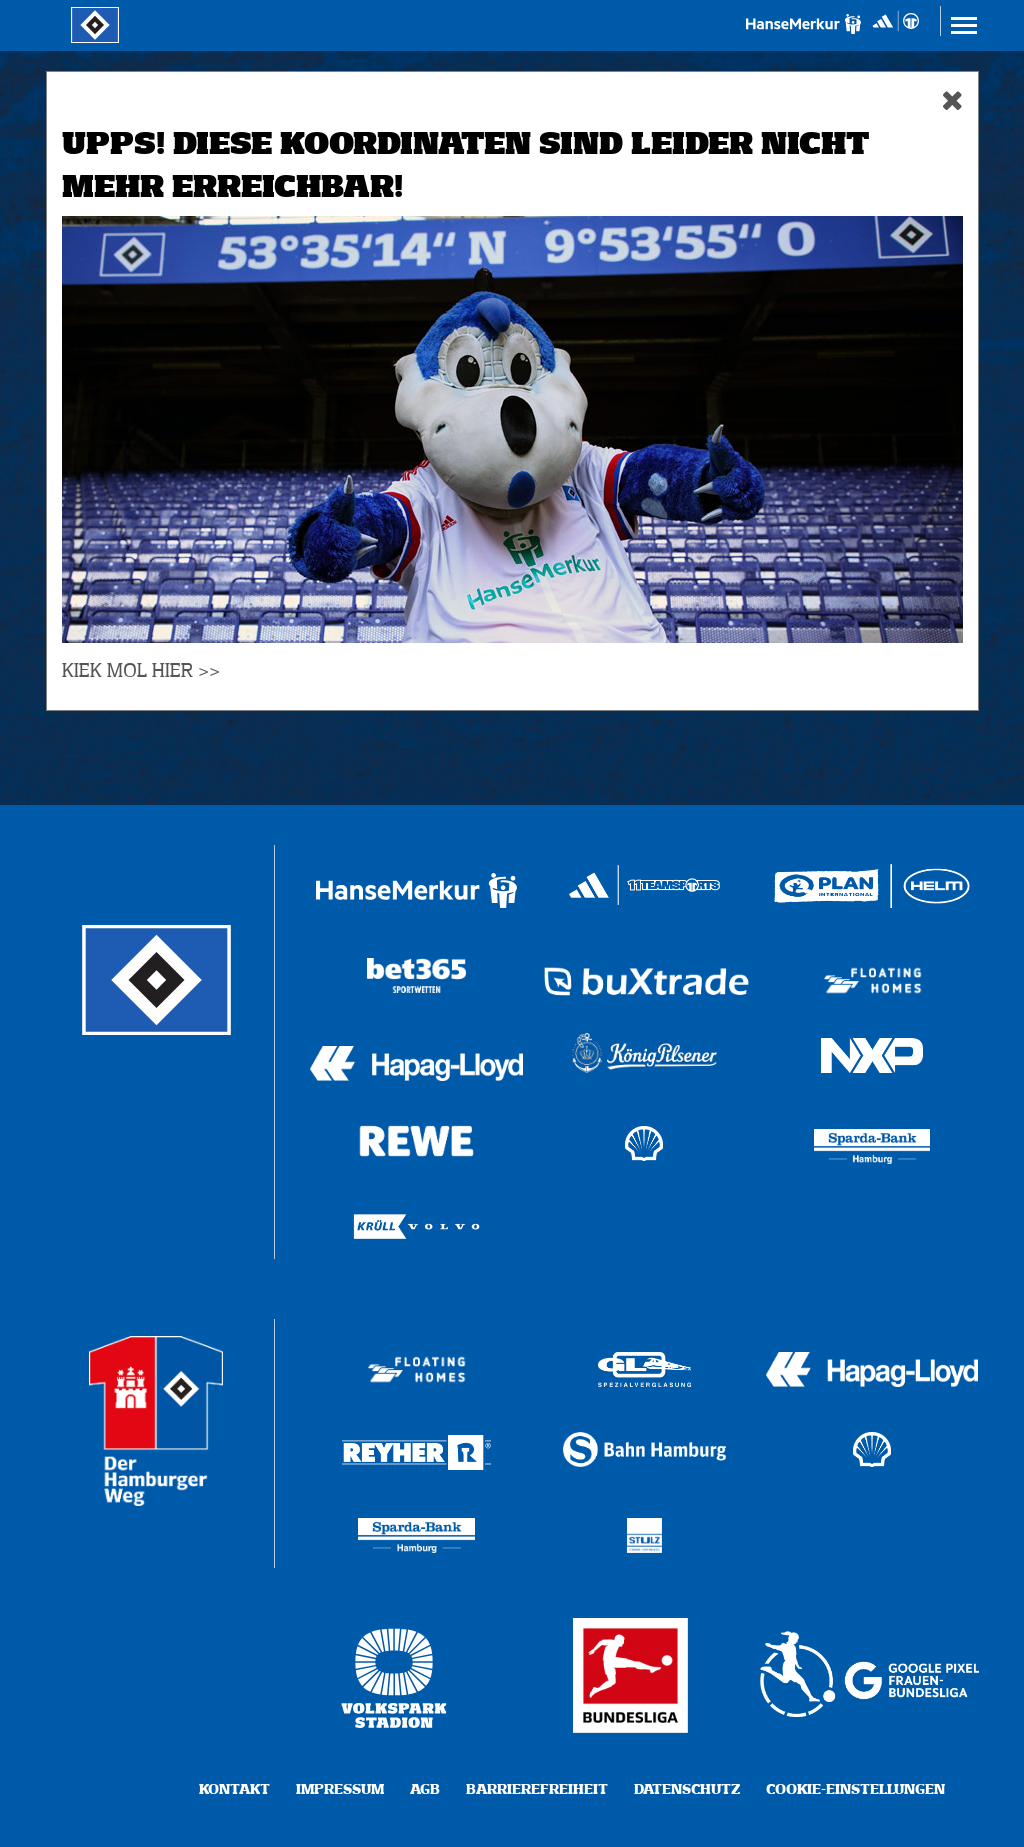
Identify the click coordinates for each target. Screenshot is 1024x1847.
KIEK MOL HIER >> (141, 671)
